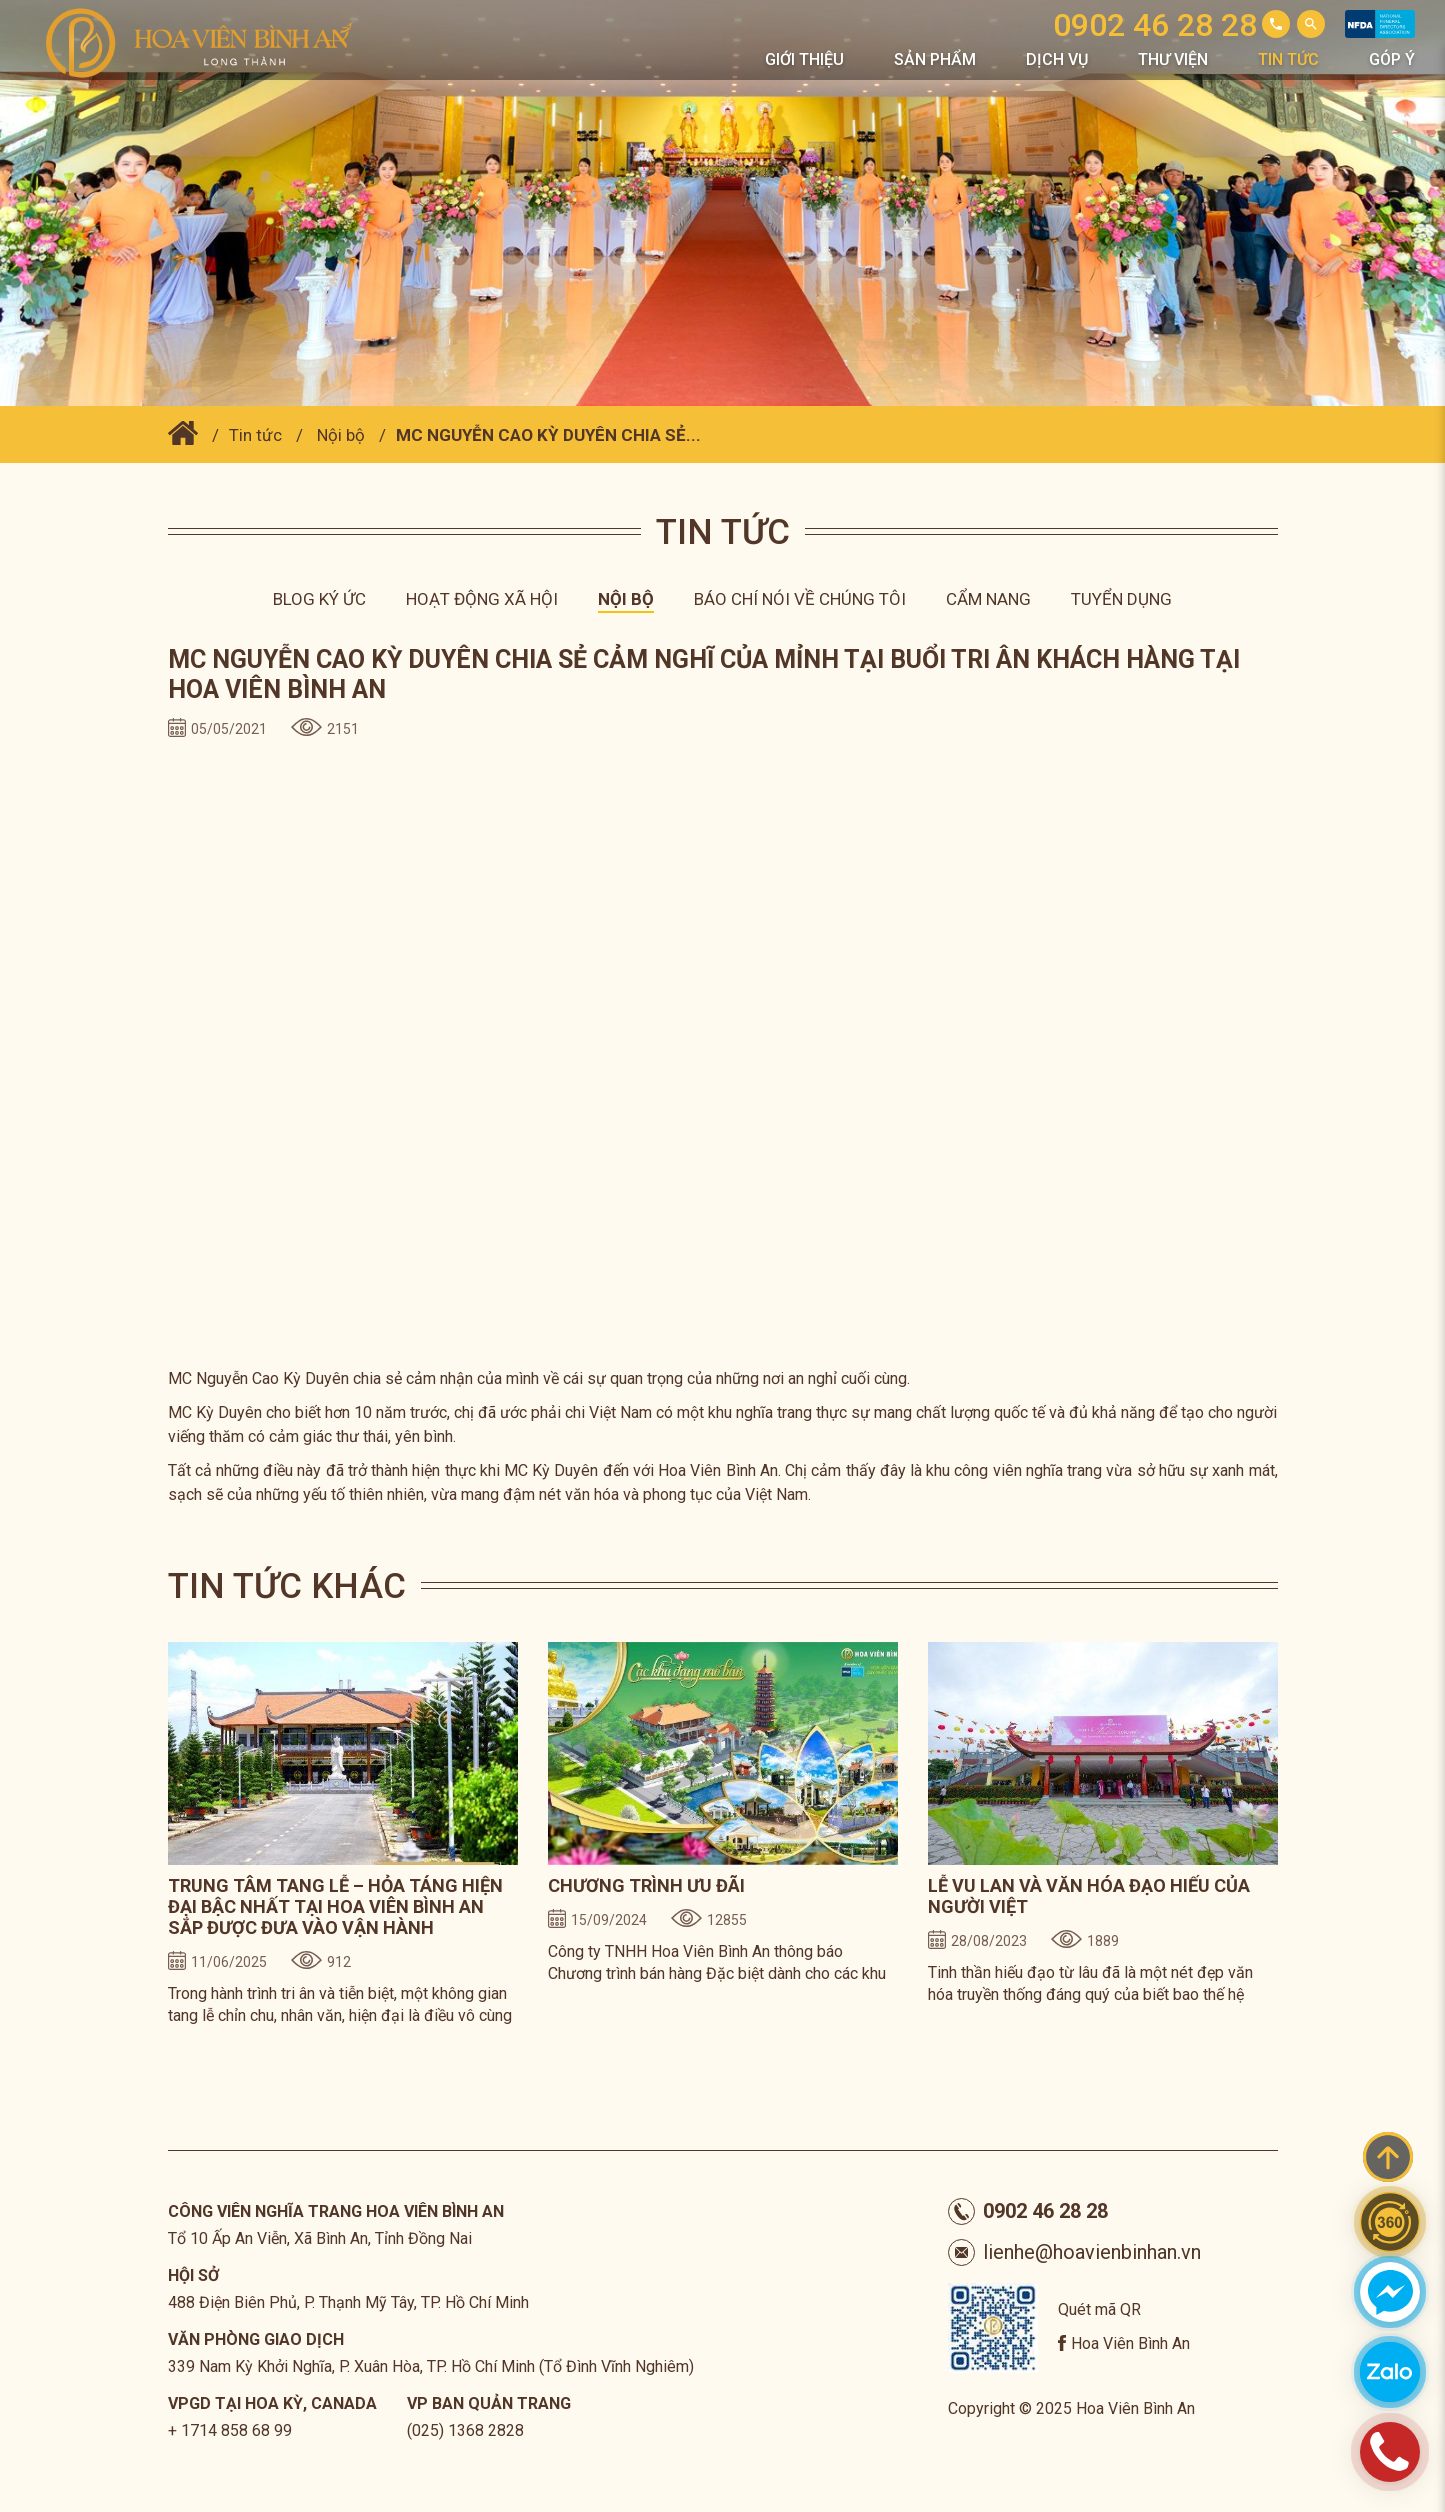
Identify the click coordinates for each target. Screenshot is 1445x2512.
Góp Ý (1392, 59)
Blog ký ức (319, 599)
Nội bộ (341, 435)
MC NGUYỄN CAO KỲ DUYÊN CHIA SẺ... (548, 435)
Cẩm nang (988, 599)
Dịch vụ (1057, 59)
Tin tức (1288, 59)
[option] (343, 1838)
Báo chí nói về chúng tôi (800, 599)
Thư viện (1173, 59)
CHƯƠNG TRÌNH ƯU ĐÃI (646, 1885)
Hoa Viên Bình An (1130, 2343)
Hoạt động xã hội (482, 599)
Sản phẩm (935, 59)
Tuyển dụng (1121, 599)
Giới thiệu (804, 59)
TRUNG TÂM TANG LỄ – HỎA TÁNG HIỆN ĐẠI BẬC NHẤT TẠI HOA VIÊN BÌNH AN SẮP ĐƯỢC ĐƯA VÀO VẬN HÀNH (335, 1906)
